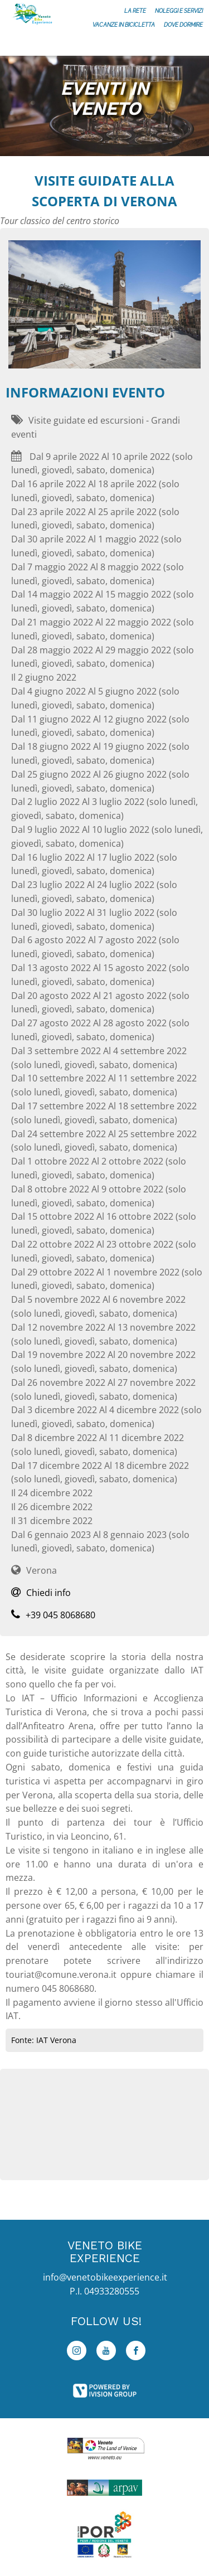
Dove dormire (183, 24)
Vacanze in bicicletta (124, 24)
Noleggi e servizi (179, 10)
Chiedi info (41, 1593)
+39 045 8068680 (53, 1615)
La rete (135, 10)
